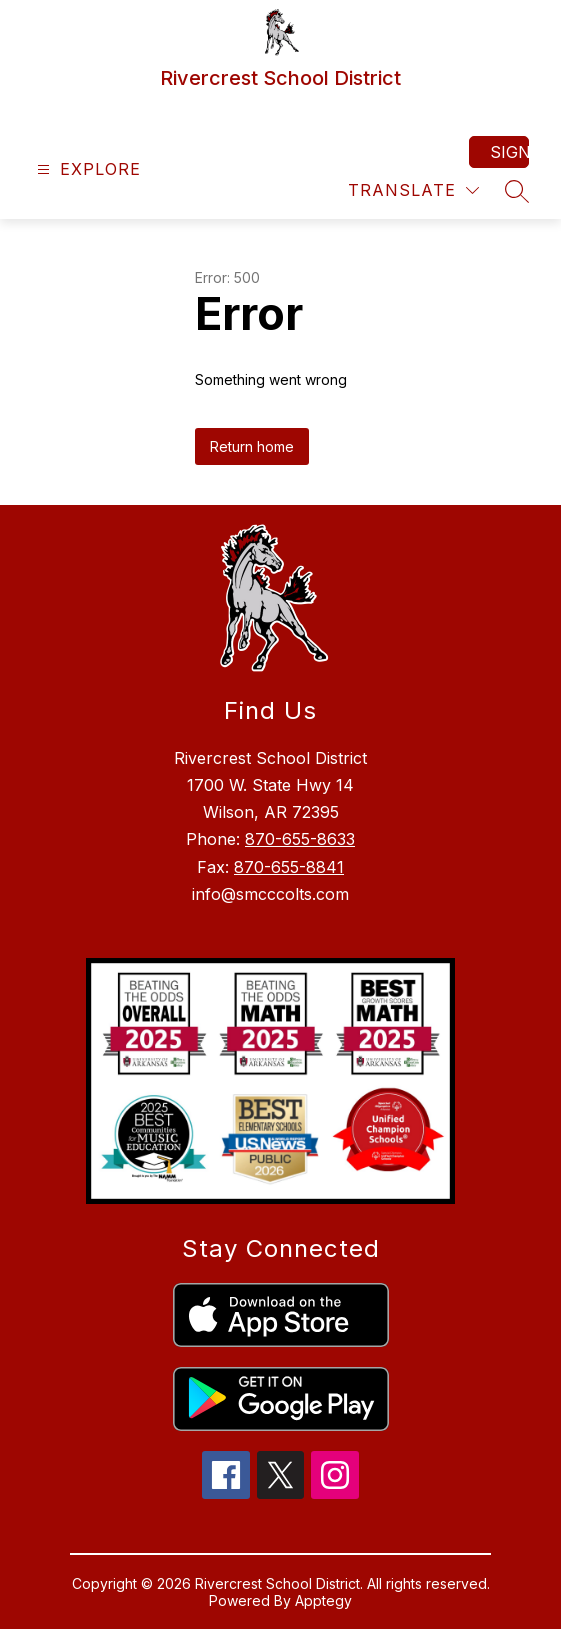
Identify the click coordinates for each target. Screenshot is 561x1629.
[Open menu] (86, 169)
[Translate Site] (413, 190)
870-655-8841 (289, 867)
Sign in (509, 152)
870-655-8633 (300, 839)
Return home (252, 446)
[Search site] (517, 191)
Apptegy (323, 1600)
